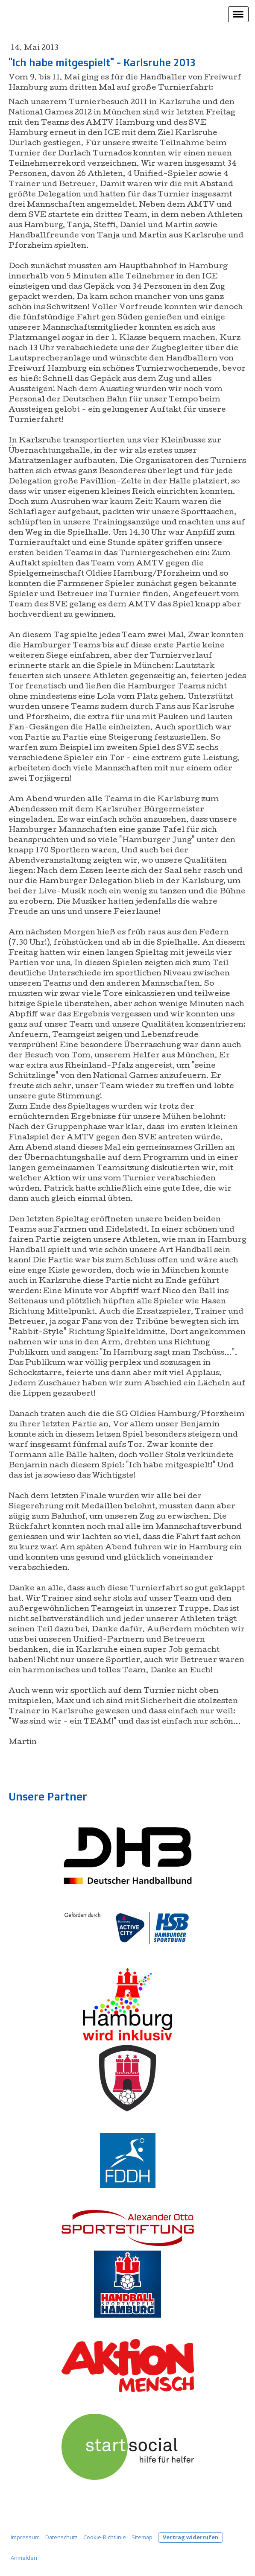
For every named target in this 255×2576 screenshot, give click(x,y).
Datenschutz (61, 2537)
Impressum (25, 2537)
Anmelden (24, 2557)
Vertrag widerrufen (190, 2537)
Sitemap (142, 2537)
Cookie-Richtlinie (104, 2537)
